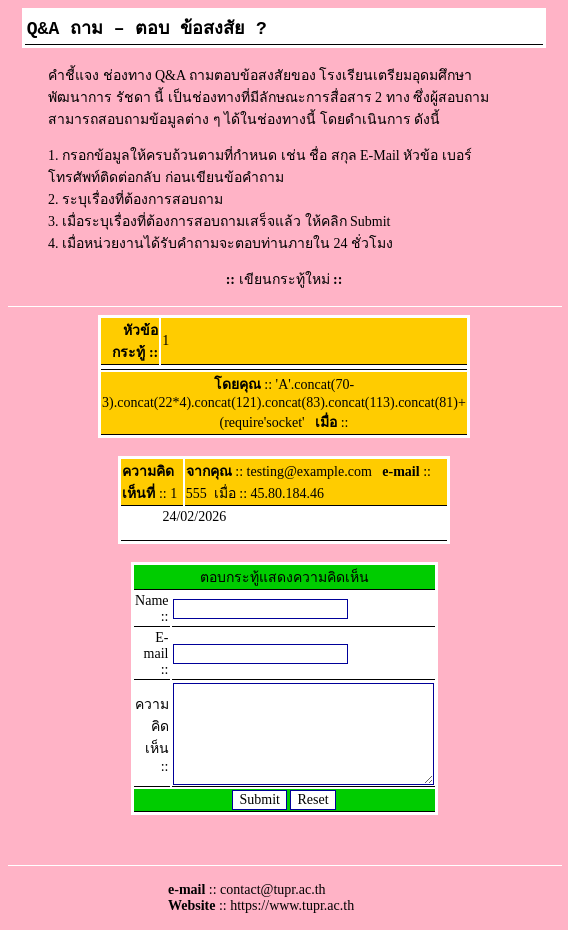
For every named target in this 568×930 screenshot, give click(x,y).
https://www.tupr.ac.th (292, 905)
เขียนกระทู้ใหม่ (284, 279)
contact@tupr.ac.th (272, 889)
